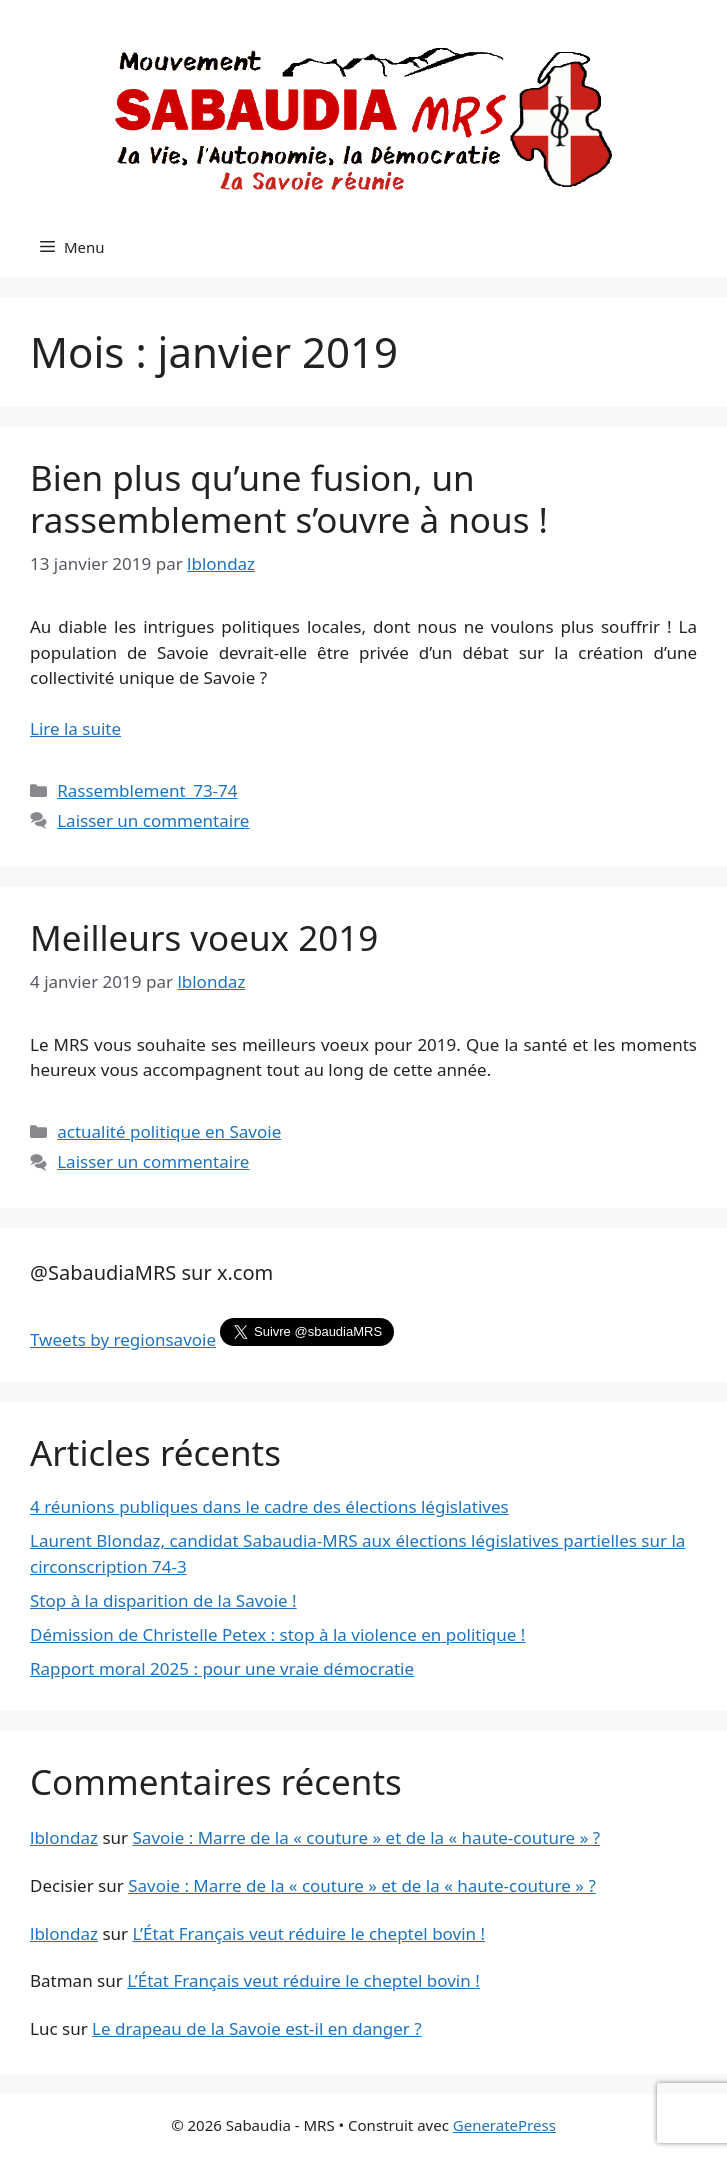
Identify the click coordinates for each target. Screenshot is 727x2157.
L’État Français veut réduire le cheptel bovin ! (309, 1933)
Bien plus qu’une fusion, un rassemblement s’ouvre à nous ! (289, 498)
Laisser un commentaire (153, 820)
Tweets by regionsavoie (123, 1339)
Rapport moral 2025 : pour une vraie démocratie (222, 1668)
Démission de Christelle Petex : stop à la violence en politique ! (277, 1634)
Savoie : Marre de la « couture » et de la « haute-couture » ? (367, 1837)
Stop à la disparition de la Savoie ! (163, 1600)
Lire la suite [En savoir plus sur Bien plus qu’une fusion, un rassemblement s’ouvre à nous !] (75, 728)
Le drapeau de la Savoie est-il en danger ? (257, 2028)
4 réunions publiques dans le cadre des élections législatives (269, 1506)
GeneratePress (504, 2125)
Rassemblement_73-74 (147, 790)
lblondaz (64, 1837)
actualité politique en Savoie (169, 1131)
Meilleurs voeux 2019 (204, 937)
